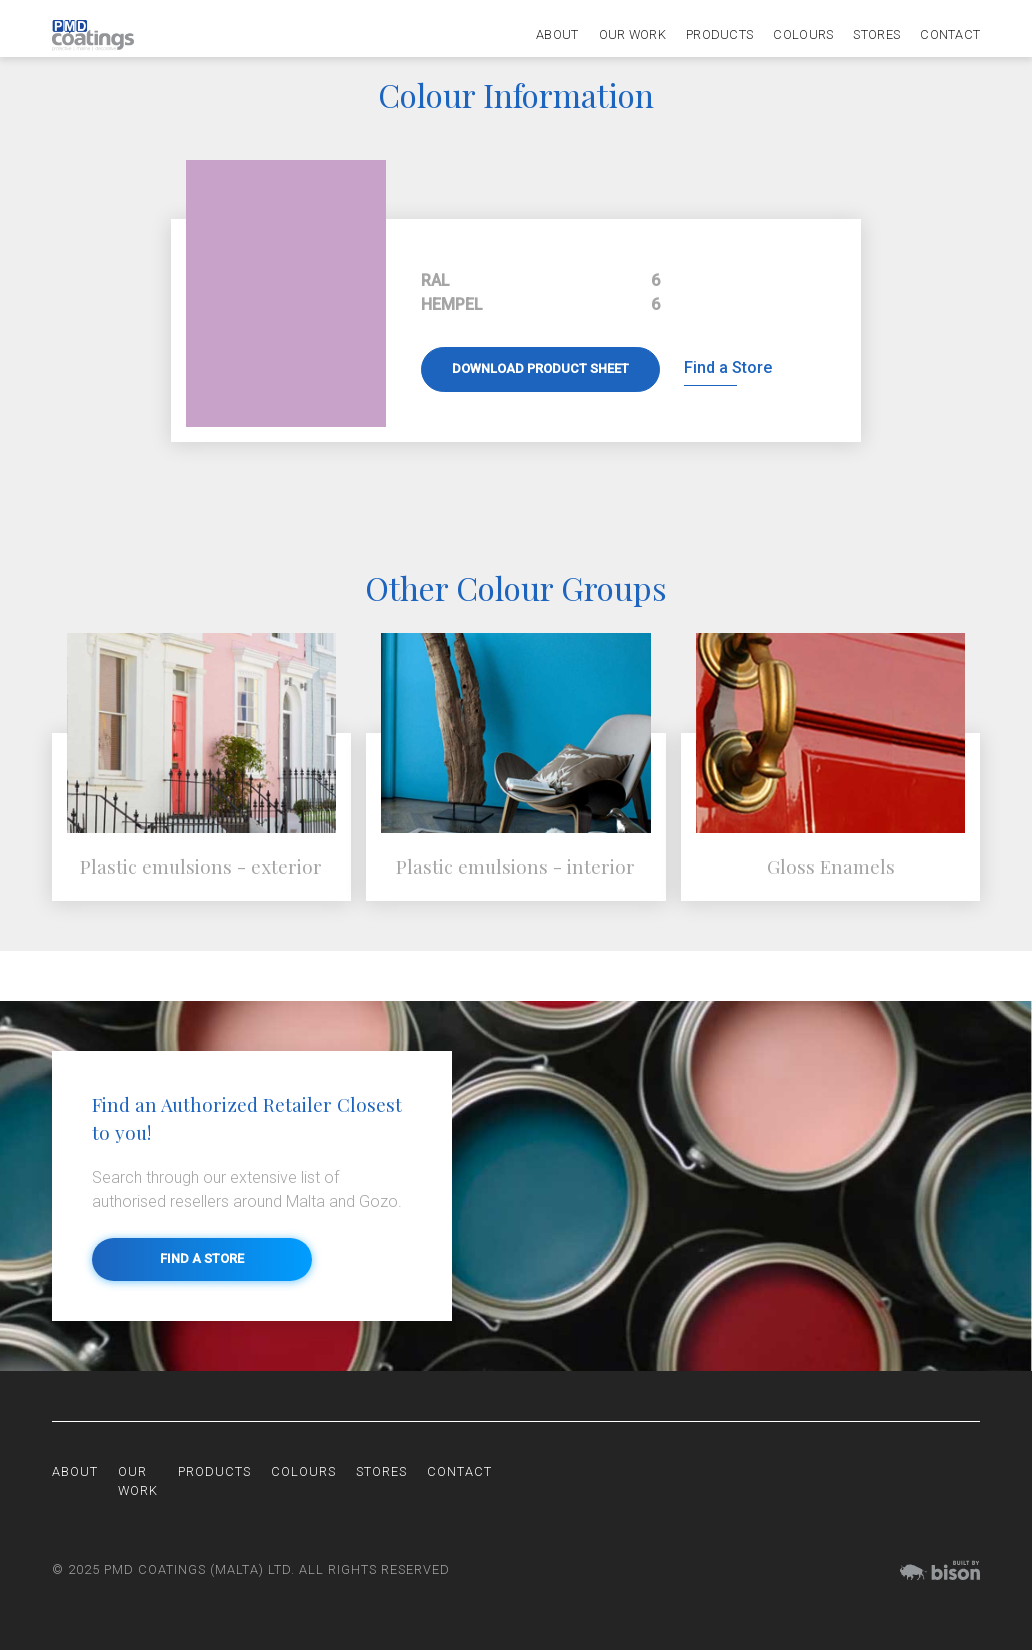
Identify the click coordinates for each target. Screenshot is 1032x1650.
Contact (950, 35)
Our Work (632, 35)
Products (719, 35)
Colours (803, 35)
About (557, 35)
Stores (876, 35)
